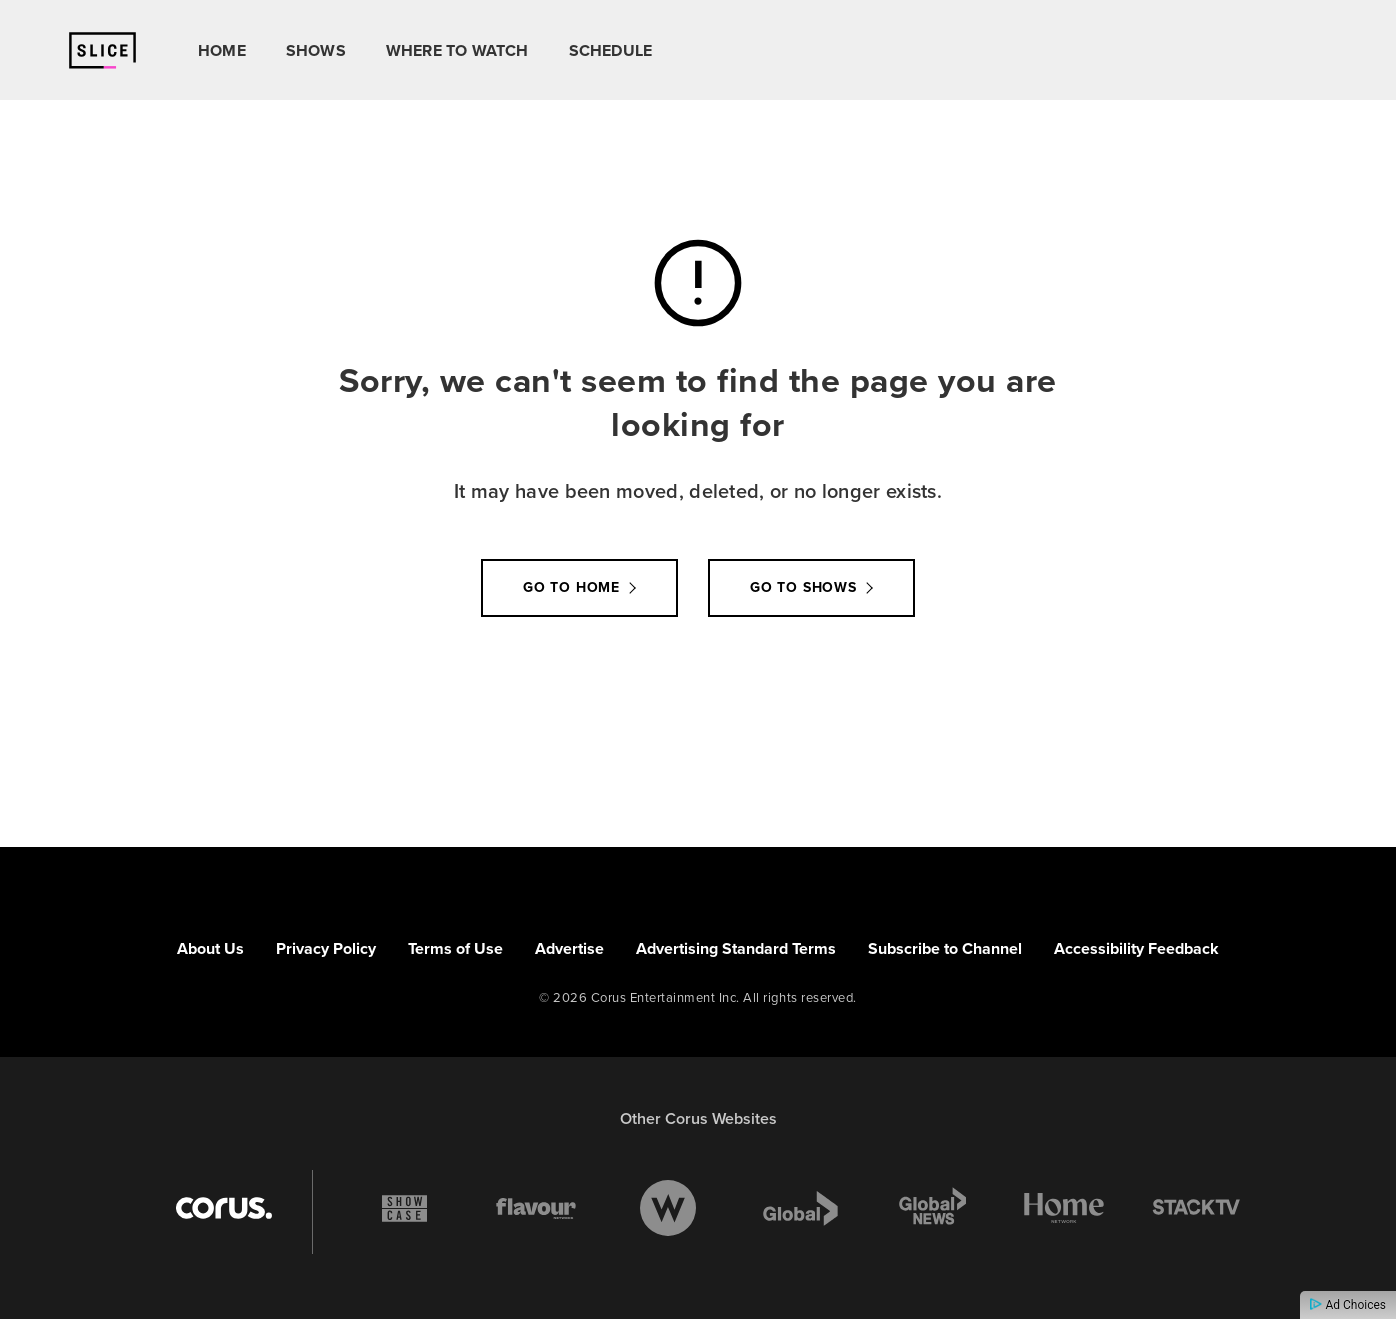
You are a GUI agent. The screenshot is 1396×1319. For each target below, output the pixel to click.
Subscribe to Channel (945, 948)
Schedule (611, 50)
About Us (210, 948)
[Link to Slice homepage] (102, 50)
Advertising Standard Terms (736, 948)
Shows (316, 50)
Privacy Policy (326, 948)
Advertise (569, 948)
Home (222, 50)
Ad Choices (1348, 1305)
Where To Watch (457, 50)
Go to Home (571, 587)
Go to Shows (803, 587)
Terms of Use (455, 948)
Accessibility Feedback (1136, 948)
